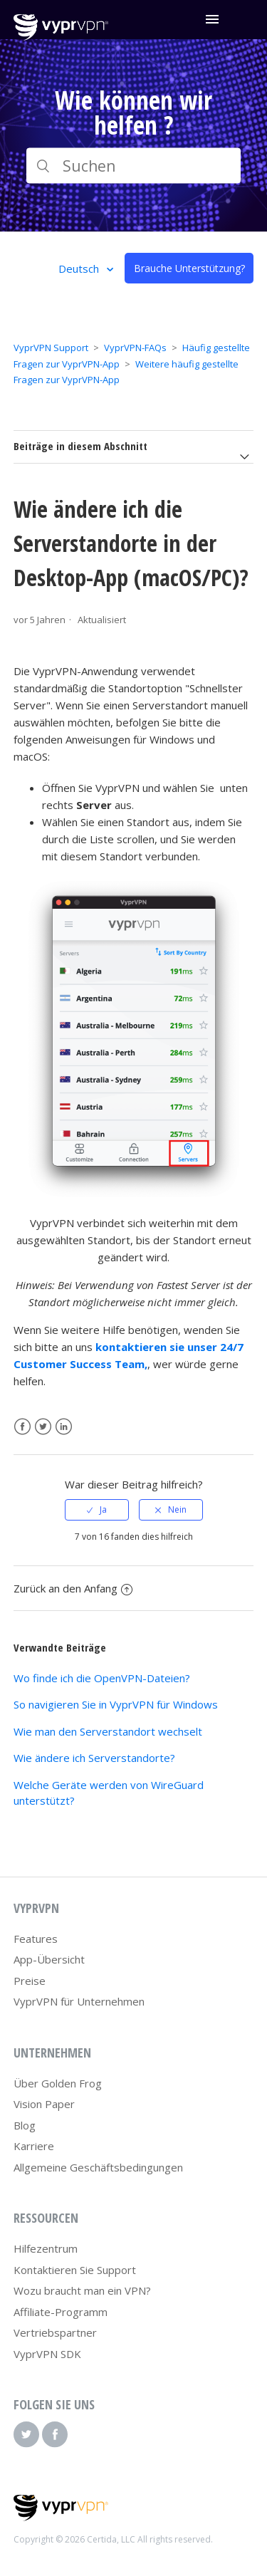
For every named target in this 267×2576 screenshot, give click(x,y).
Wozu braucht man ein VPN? (82, 2290)
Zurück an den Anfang (73, 1588)
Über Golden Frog (58, 2083)
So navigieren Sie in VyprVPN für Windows (116, 1704)
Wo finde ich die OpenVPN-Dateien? (102, 1678)
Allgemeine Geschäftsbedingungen (98, 2167)
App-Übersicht (49, 1959)
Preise (30, 1980)
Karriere (34, 2146)
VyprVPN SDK (47, 2354)
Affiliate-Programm (61, 2312)
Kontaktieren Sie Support (75, 2270)
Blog (25, 2125)
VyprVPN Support (51, 347)
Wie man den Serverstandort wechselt (108, 1731)
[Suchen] (133, 166)
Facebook (22, 1427)
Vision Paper (44, 2104)
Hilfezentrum (46, 2248)
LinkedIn (64, 1427)
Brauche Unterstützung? (189, 268)
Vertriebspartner (55, 2332)
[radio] (97, 1510)
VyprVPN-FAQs (135, 347)
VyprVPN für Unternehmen (79, 2001)
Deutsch (80, 268)
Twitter (43, 1427)
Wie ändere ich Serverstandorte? (94, 1758)
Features (36, 1938)
